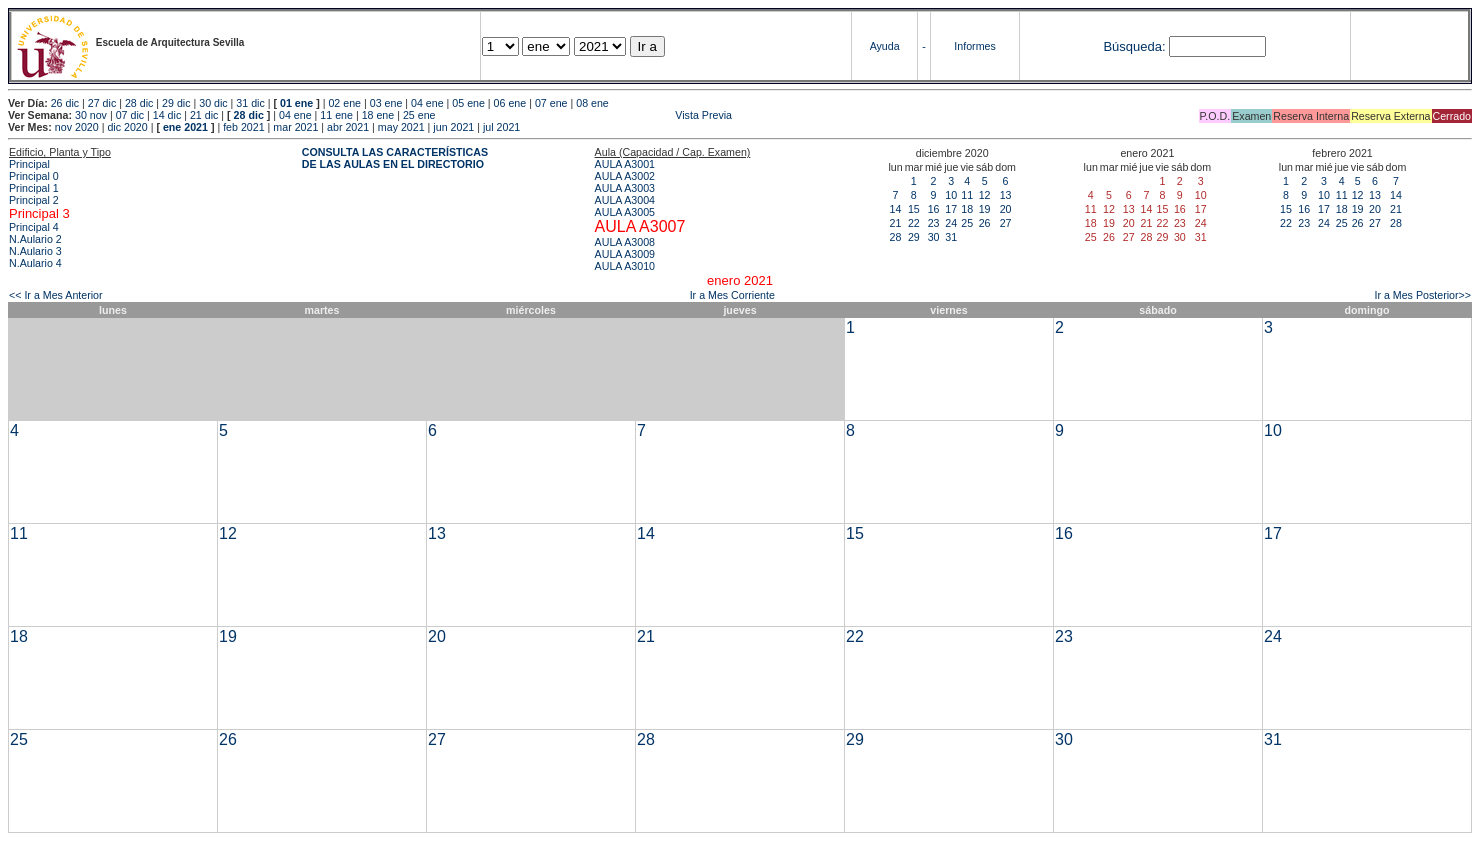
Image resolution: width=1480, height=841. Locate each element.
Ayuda (885, 46)
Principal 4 (34, 227)
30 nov (91, 115)
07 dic (130, 115)
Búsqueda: (1134, 46)
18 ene (378, 115)
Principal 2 (34, 200)
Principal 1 (34, 188)
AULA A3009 (625, 254)
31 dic (250, 103)
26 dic (65, 103)
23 (934, 223)
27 (1006, 223)
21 (896, 223)
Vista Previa (585, 115)
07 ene (551, 103)
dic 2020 (127, 127)
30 (934, 237)
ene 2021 (185, 127)
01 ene (296, 103)
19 (985, 209)
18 (967, 209)
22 (914, 223)
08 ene (592, 103)
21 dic (204, 115)
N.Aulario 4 (35, 263)
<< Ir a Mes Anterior (56, 295)
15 (914, 209)
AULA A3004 (625, 200)
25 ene (419, 115)
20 (1006, 209)
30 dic (213, 103)
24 (951, 223)
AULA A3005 (625, 212)
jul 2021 (501, 127)
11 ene (336, 115)
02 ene (344, 103)
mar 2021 (295, 127)
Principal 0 (34, 176)
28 (896, 237)
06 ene (510, 103)
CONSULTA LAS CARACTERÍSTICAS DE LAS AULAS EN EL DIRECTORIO (395, 158)
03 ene (386, 103)
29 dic (176, 103)
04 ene (427, 103)
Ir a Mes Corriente (732, 295)
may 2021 (401, 127)
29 (914, 237)
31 (951, 237)
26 (985, 223)
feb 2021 (243, 127)
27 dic (102, 103)
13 (1006, 195)
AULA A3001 (625, 164)
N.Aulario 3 (35, 251)
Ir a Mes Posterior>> (1422, 295)
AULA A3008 (625, 242)
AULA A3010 (625, 266)
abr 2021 (348, 127)
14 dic (167, 115)
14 (896, 209)
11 (967, 195)
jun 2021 (453, 127)
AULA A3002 (625, 176)
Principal (29, 164)
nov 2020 (77, 127)
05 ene (468, 103)
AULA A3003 (625, 188)
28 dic (139, 103)
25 (967, 223)
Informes (974, 46)
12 (985, 195)
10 (951, 195)
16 (934, 209)
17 (951, 209)
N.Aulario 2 (35, 239)
